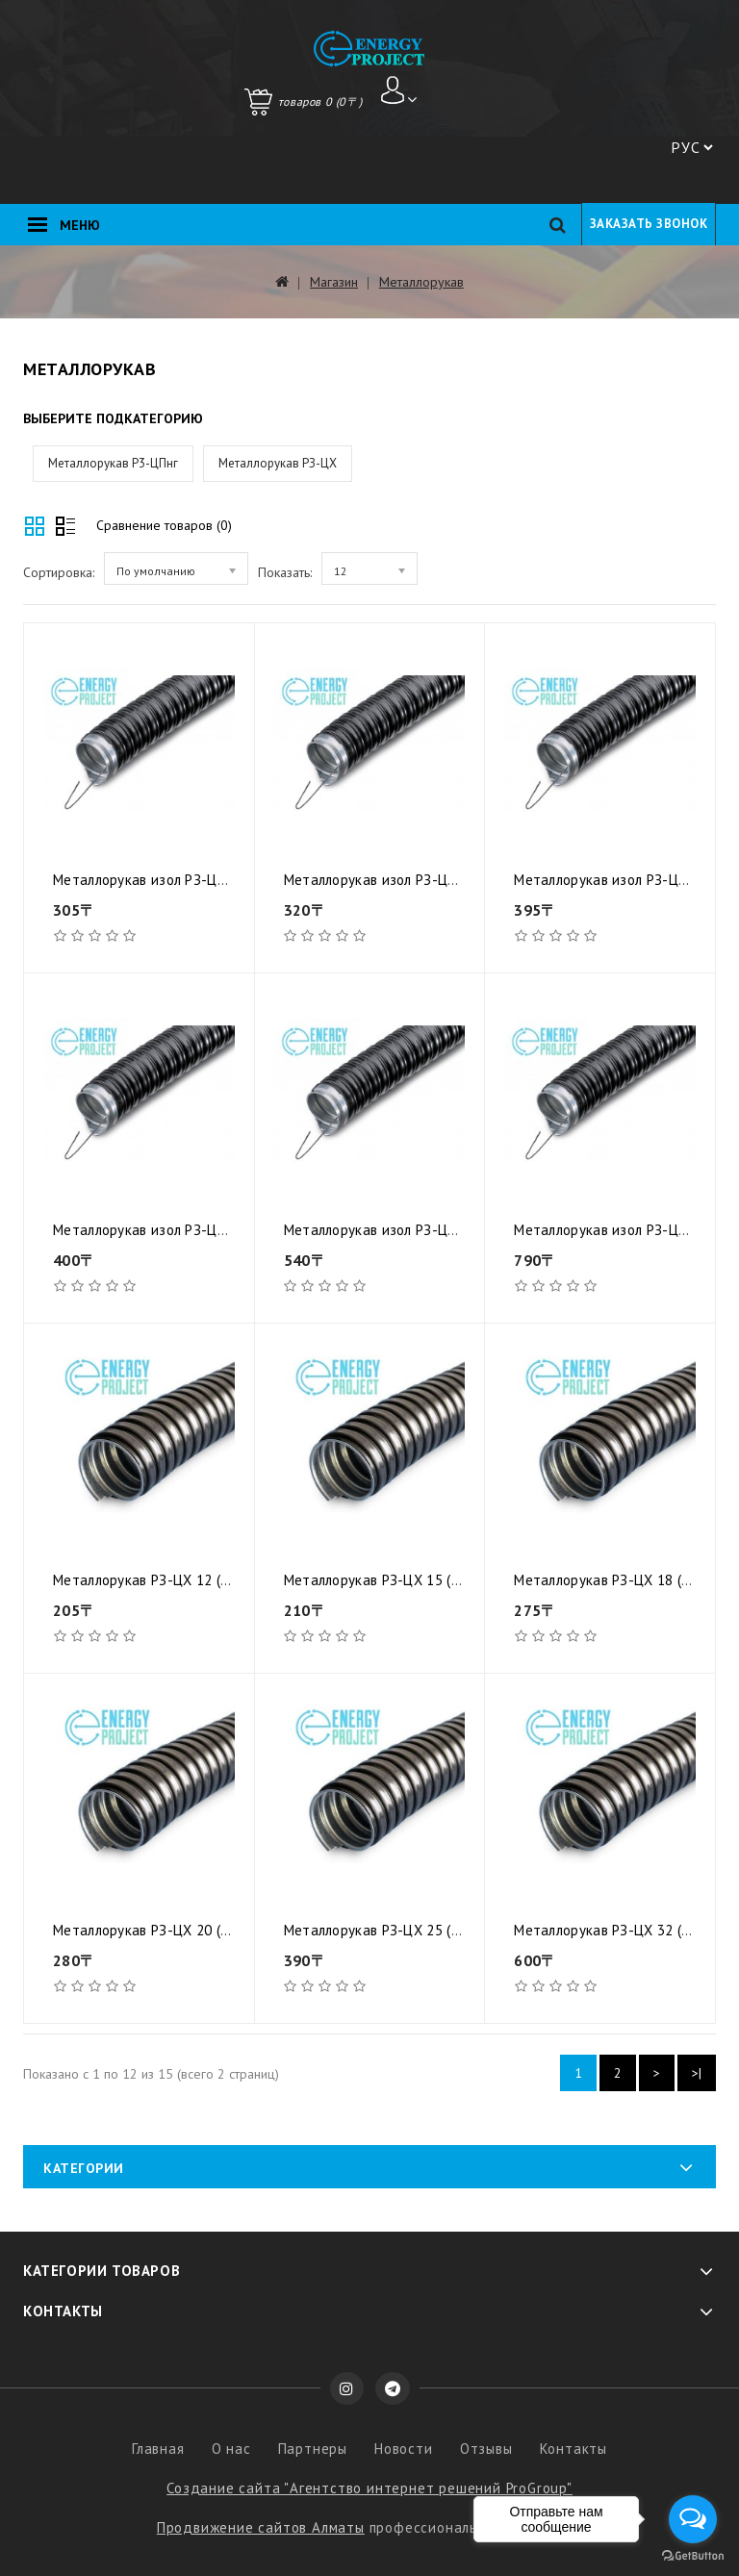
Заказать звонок (649, 223)
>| (696, 2073)
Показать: (285, 572)
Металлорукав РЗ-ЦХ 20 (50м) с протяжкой (194, 1930)
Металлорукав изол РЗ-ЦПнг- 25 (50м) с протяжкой (451, 1230)
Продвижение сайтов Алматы (261, 2527)
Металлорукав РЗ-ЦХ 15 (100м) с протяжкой (429, 1580)
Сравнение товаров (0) (164, 525)
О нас (231, 2448)
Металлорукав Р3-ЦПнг (113, 463)
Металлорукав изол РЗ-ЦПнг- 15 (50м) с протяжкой (451, 880)
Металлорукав (421, 281)
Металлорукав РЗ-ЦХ (277, 463)
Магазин (334, 281)
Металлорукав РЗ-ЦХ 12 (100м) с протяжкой (198, 1580)
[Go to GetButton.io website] (693, 2556)
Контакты (573, 2448)
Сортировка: (58, 572)
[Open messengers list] (693, 2519)
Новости (403, 2448)
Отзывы (486, 2448)
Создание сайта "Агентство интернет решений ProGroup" (369, 2488)
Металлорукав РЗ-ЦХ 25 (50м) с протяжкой (425, 1930)
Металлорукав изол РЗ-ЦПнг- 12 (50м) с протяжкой (220, 880)
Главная (158, 2448)
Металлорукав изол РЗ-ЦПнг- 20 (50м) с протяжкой (220, 1230)
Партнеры (312, 2448)
